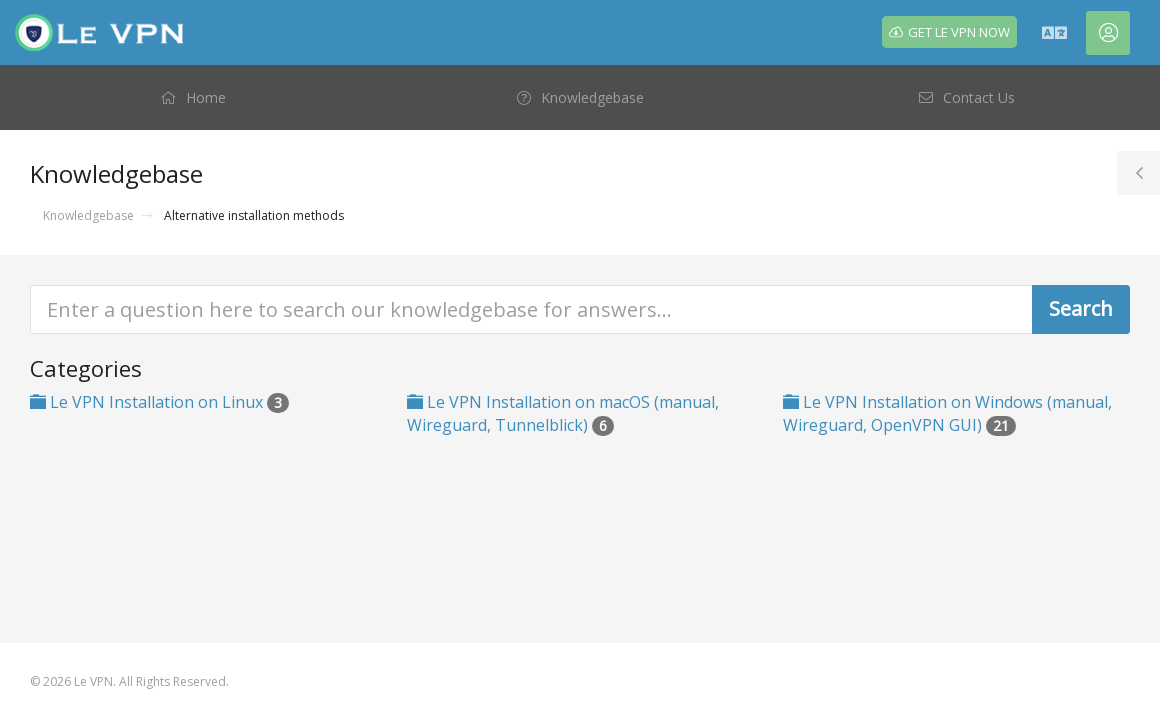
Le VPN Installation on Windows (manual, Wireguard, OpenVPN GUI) (947, 413)
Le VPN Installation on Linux (159, 402)
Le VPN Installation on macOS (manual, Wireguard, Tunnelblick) (563, 413)
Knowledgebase (88, 215)
